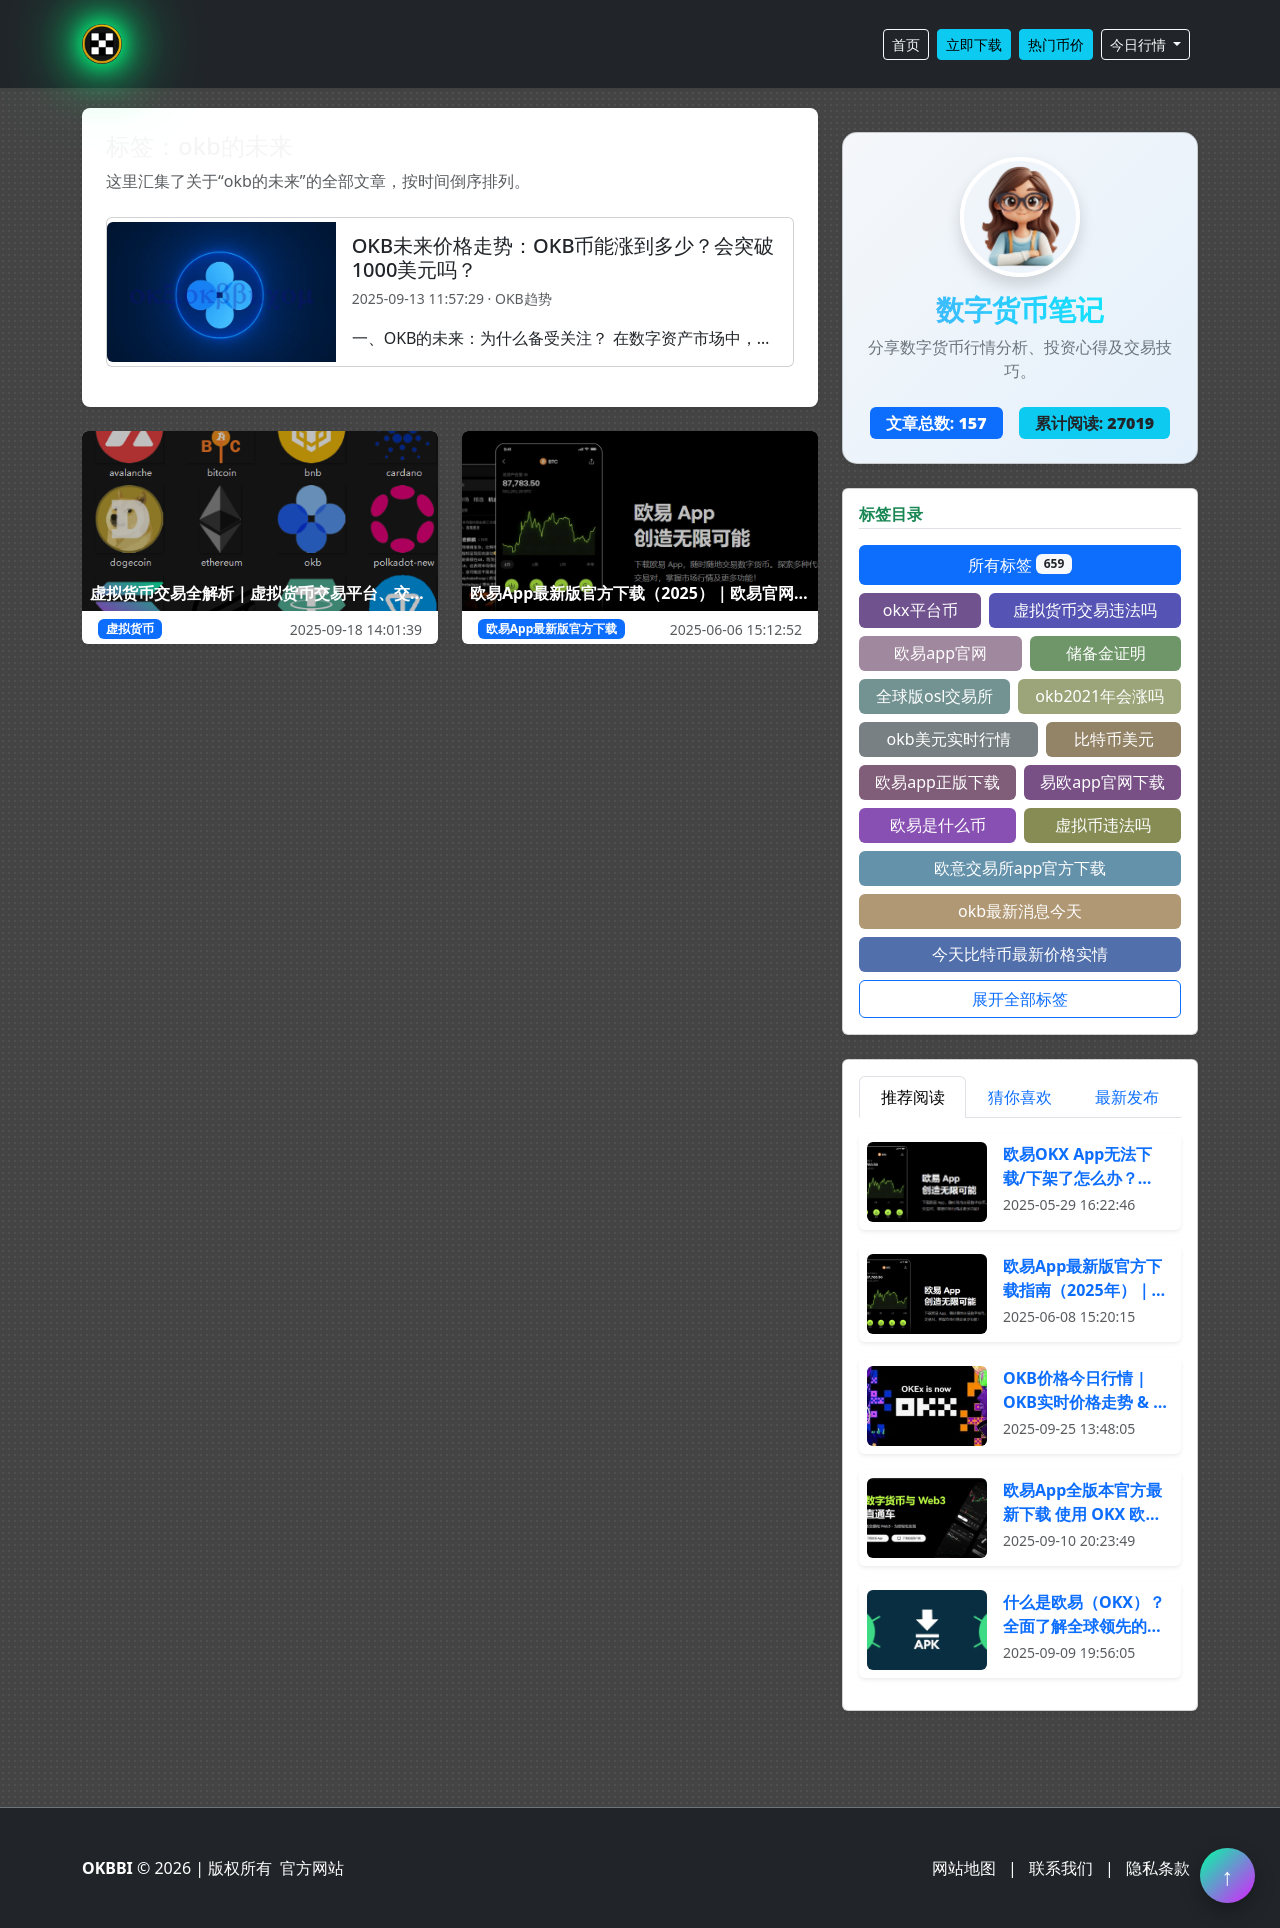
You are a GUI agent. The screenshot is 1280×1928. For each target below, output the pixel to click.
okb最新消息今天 (1020, 911)
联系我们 (1061, 1868)
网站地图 (964, 1868)
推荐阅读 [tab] (913, 1097)
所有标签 (1020, 565)
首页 (906, 44)
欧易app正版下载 (937, 782)
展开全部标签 (1020, 999)
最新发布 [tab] (1127, 1097)
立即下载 (974, 44)
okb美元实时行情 (948, 739)
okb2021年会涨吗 (1099, 696)
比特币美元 (1114, 739)
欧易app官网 (940, 653)
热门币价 (1056, 44)
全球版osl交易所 (934, 696)
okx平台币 (920, 610)
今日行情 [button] (1140, 44)
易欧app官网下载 (1102, 782)
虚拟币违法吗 (1103, 825)
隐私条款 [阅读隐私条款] (1158, 1868)
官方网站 (312, 1868)
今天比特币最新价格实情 (1020, 954)
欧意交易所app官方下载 (1020, 868)
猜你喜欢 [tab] (1020, 1097)
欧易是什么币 (938, 825)
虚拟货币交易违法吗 (1085, 610)
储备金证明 (1106, 653)
